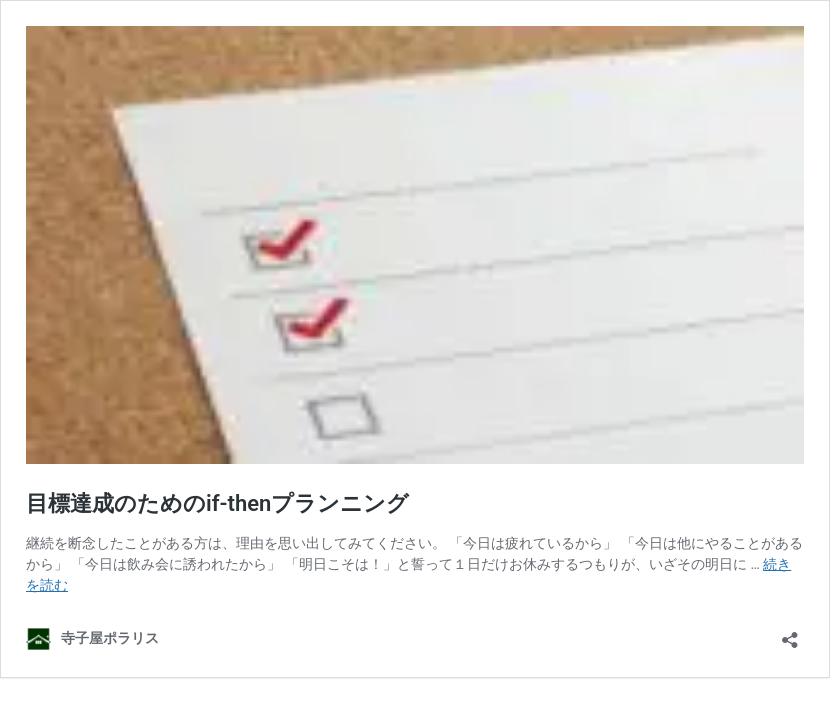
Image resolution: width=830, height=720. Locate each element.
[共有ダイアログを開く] (790, 633)
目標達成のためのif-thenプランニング (217, 503)
